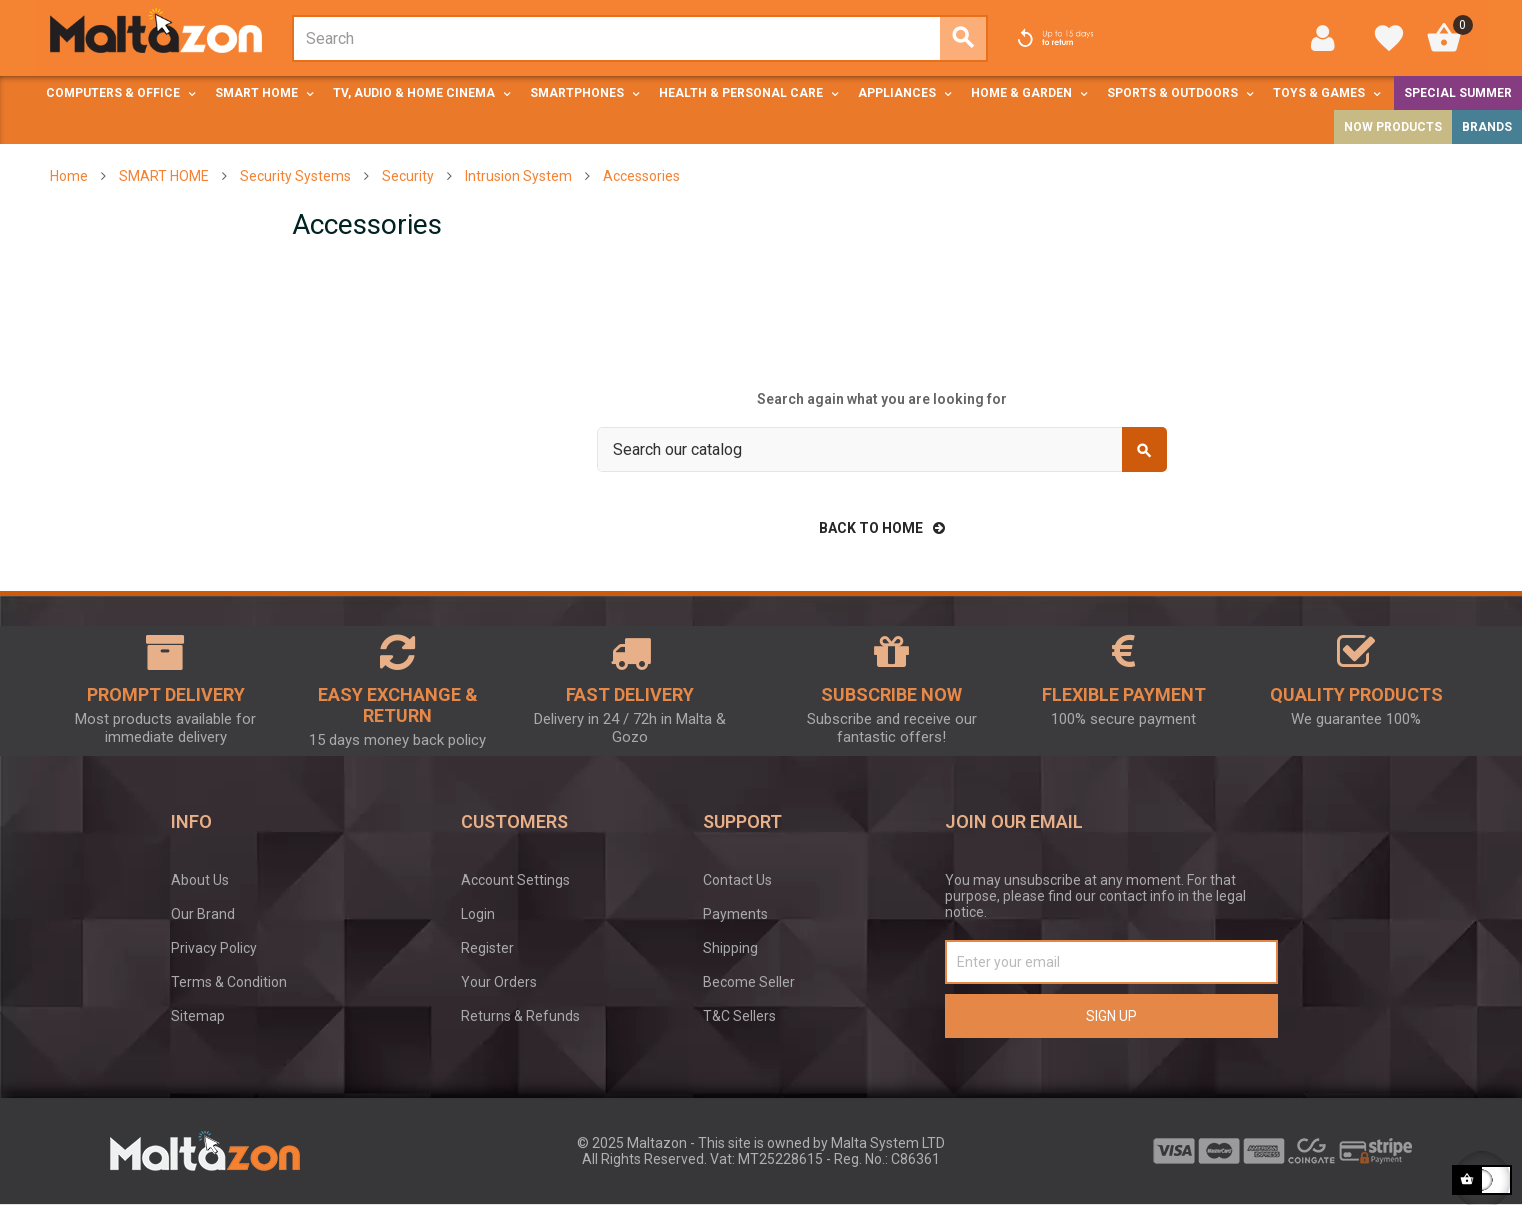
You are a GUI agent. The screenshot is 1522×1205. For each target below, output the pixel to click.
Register (487, 948)
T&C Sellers (739, 1016)
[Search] (882, 449)
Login (478, 914)
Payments (735, 914)
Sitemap (198, 1016)
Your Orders (499, 982)
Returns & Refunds (520, 1016)
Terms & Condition (229, 982)
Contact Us (737, 880)
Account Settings (515, 880)
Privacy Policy (214, 948)
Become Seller (749, 982)
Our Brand (203, 914)
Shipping (730, 948)
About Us (200, 880)
